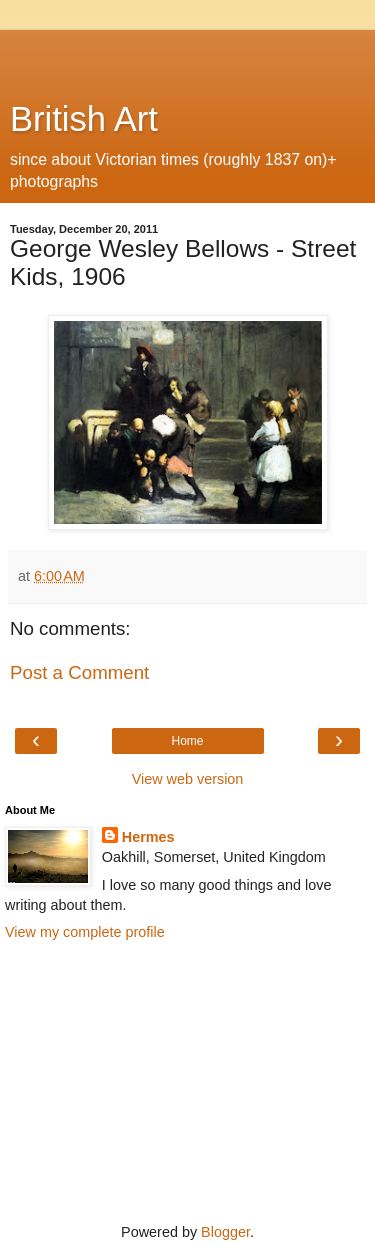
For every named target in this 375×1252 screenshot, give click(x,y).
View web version (188, 779)
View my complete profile (85, 932)
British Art (84, 119)
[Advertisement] (188, 55)
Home (187, 741)
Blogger (225, 1232)
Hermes (148, 837)
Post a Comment (79, 672)
